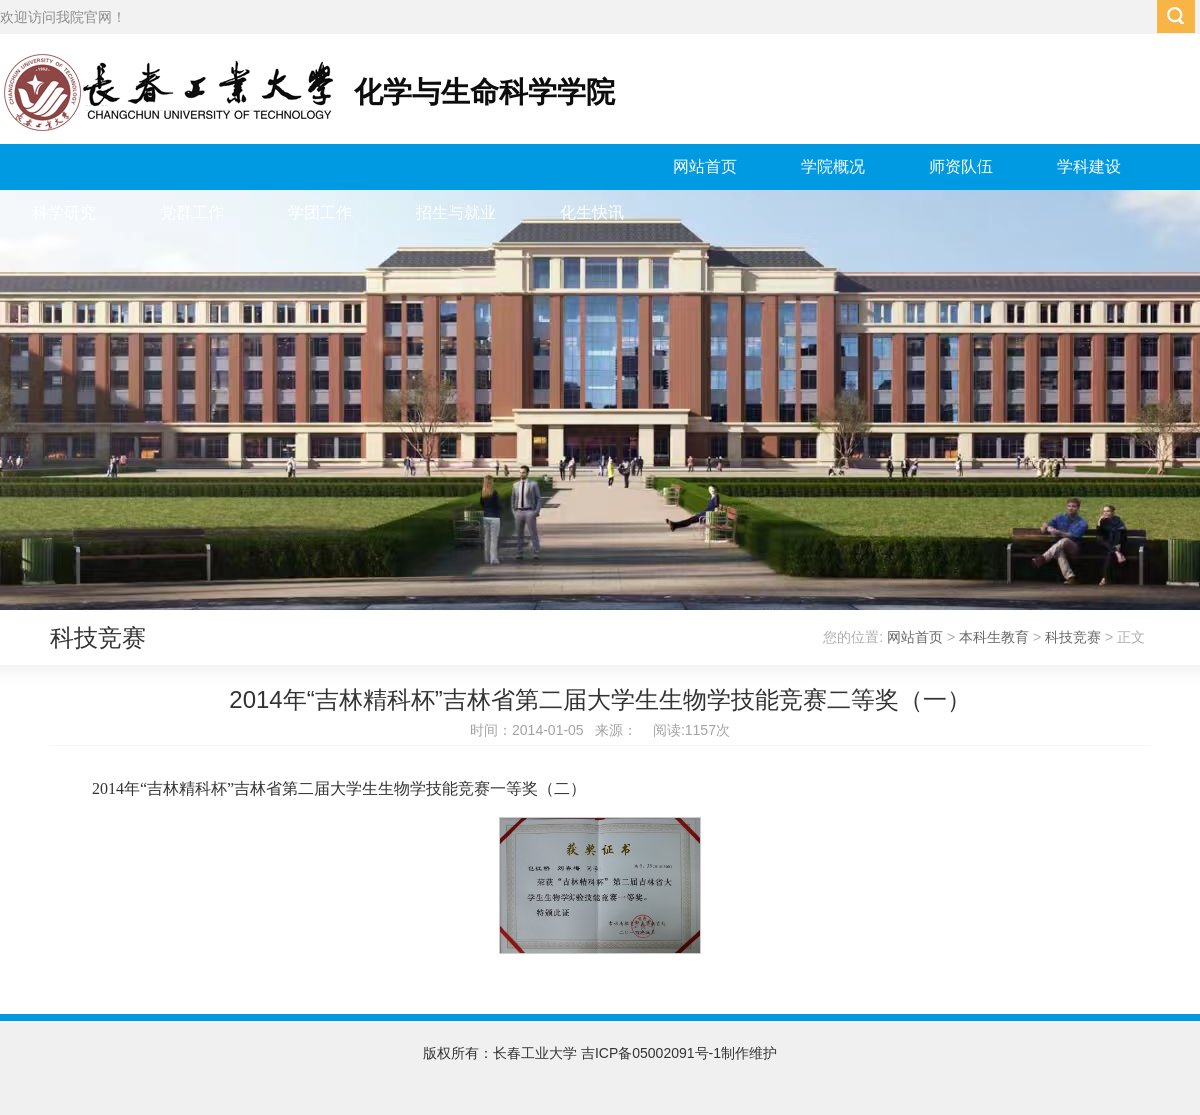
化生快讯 (592, 212)
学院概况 (833, 166)
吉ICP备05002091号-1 (651, 1053)
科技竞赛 (1073, 637)
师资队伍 (961, 166)
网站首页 (705, 166)
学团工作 (320, 212)
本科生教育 (994, 637)
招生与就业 (456, 212)
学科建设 (1089, 166)
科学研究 (64, 212)
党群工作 (192, 212)
